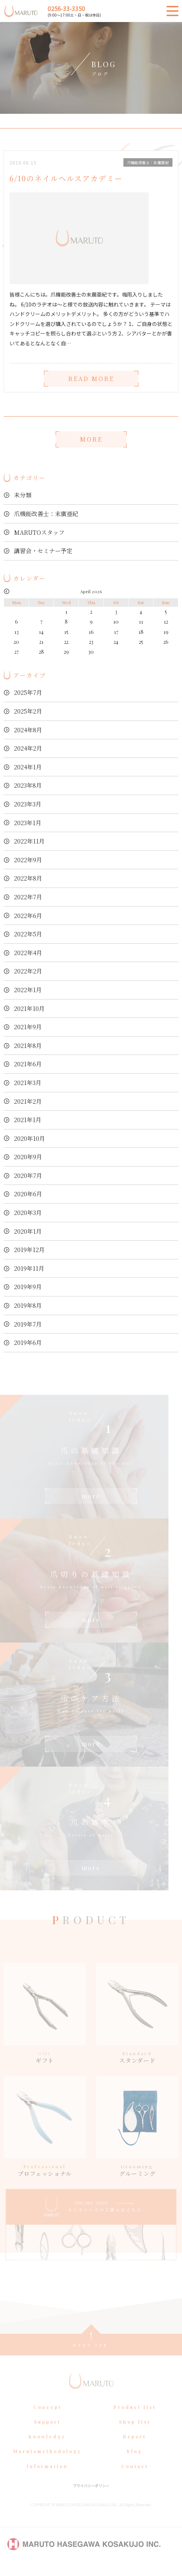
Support (47, 2432)
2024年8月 (28, 730)
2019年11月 (29, 1268)
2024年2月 (28, 748)
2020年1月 (28, 1231)
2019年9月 (28, 1286)
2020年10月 (29, 1138)
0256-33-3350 (66, 8)
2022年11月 (29, 841)
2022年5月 (28, 934)
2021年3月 (27, 1082)
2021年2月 (28, 1101)
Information (47, 2477)
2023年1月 (27, 823)
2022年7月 (28, 897)
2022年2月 (28, 971)
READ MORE (91, 378)
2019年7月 (28, 1324)
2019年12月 (29, 1249)
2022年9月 (28, 860)
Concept (47, 2418)
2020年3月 (28, 1212)
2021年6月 (28, 1064)
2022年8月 (28, 878)
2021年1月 (27, 1119)
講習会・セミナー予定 (43, 551)
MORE (91, 439)
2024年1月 (28, 767)
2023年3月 (27, 804)
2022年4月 (28, 952)
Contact (134, 2477)
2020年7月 (28, 1175)
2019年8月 (28, 1305)
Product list (135, 2418)
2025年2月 (28, 711)
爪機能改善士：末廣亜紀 (46, 513)
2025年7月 (28, 692)
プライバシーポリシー (91, 2496)
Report (134, 2447)
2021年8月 (28, 1045)
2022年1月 (28, 990)
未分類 (22, 495)
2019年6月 (28, 1342)
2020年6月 (28, 1194)
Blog (134, 2462)
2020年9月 (28, 1157)
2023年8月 (28, 785)
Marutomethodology (47, 2462)
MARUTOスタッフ (39, 532)
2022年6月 (28, 915)
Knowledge (47, 2447)
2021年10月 (29, 1008)
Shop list (135, 2432)
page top (91, 2355)
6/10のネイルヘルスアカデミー (66, 178)
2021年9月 (28, 1027)
